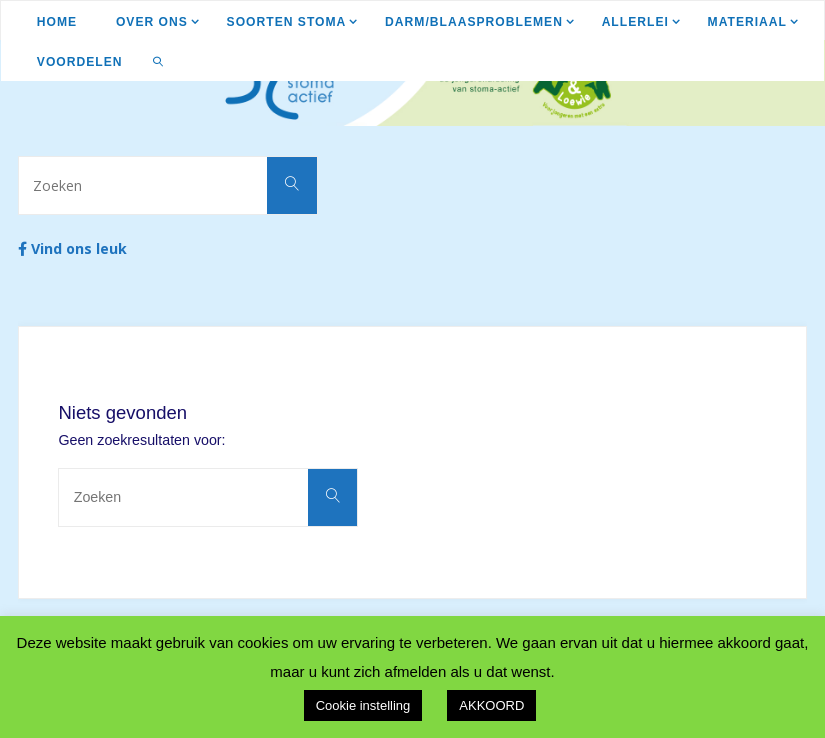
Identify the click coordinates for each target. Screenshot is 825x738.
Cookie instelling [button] (363, 705)
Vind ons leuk (72, 248)
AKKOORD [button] (491, 705)
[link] (158, 61)
